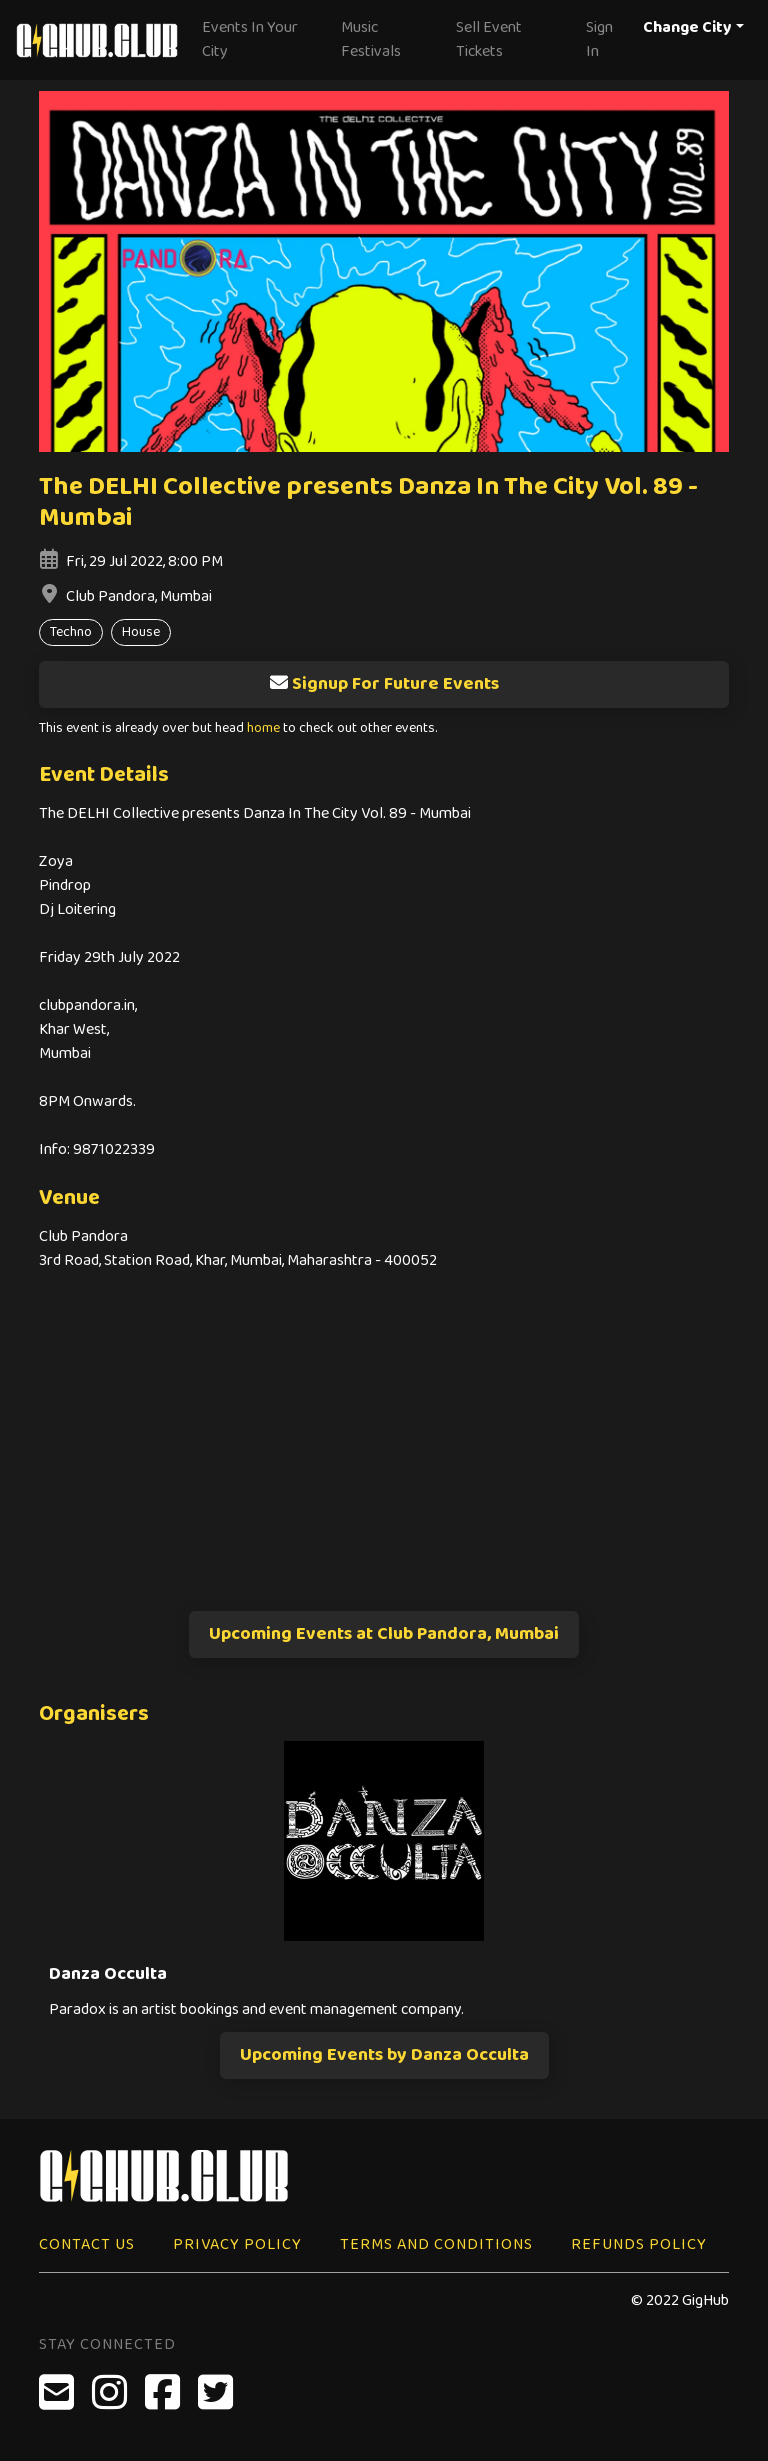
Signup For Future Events (384, 684)
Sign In (599, 39)
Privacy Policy (237, 2244)
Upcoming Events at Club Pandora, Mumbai (384, 1634)
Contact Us (87, 2244)
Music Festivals (371, 39)
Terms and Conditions (436, 2244)
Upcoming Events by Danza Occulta (384, 2055)
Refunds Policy (639, 2244)
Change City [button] (687, 27)
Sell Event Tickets (489, 39)
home (263, 728)
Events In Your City (250, 39)
